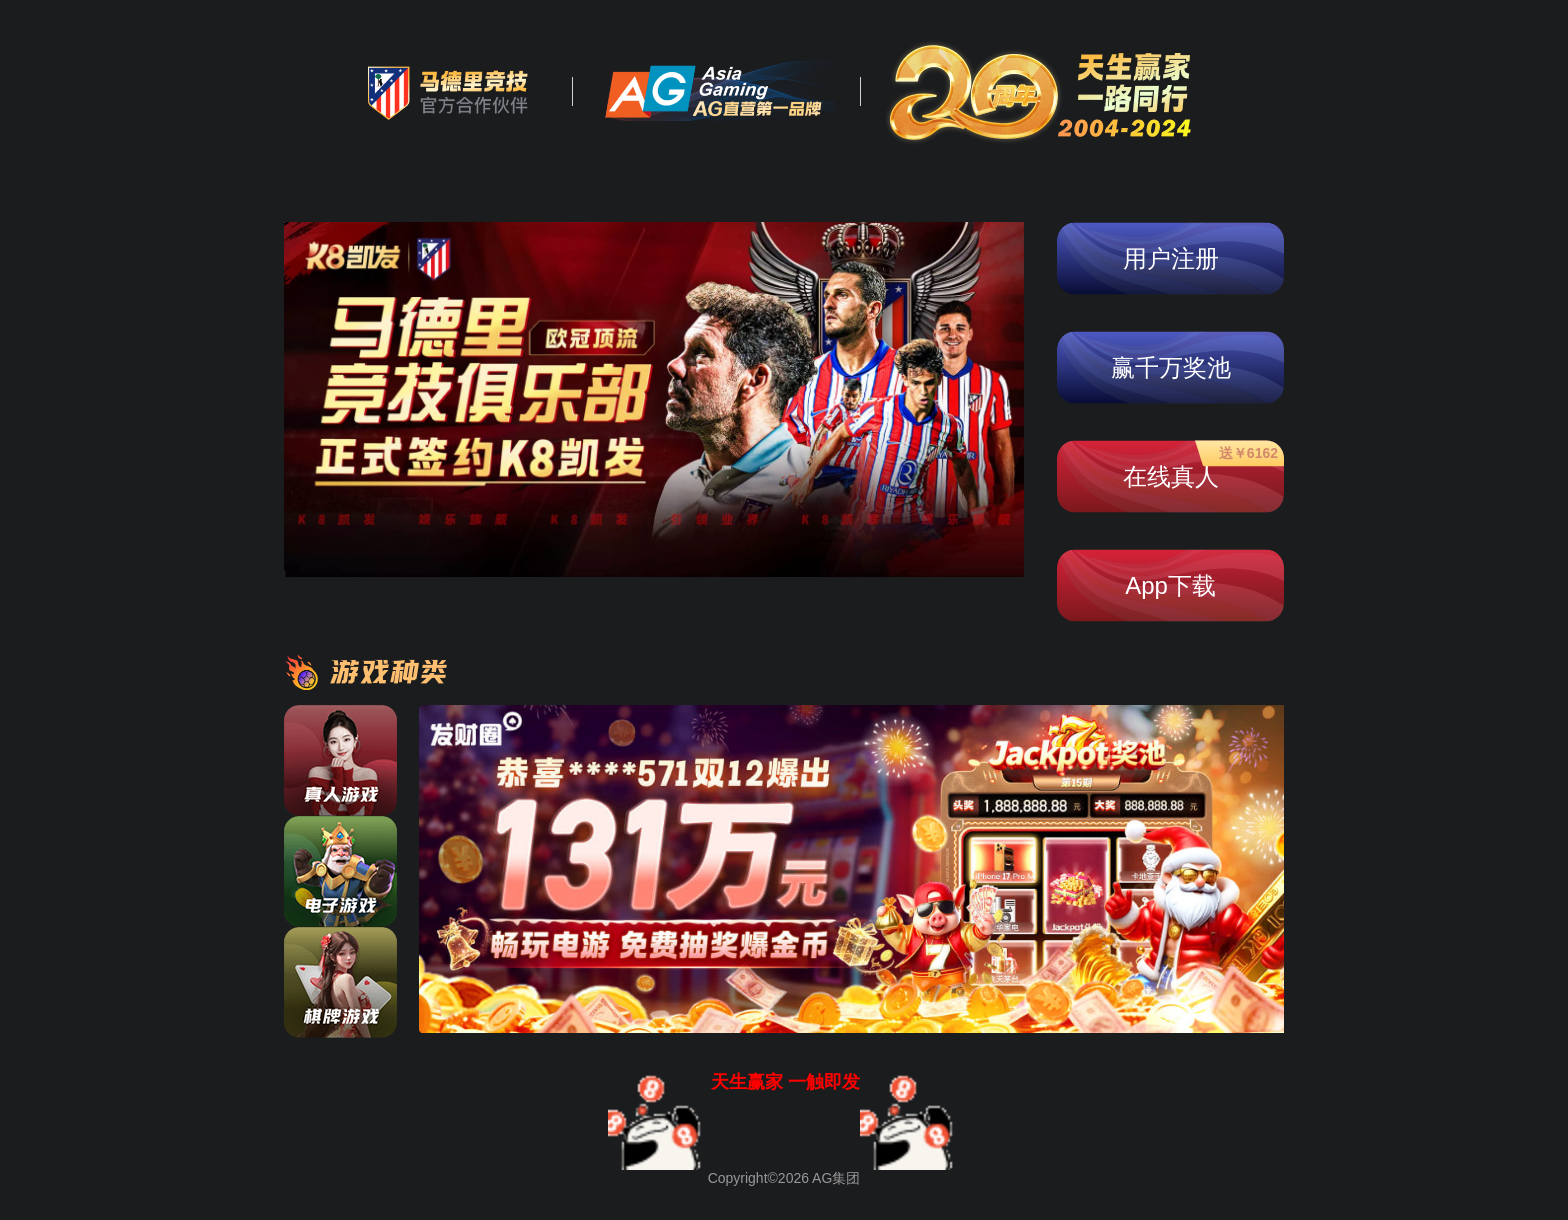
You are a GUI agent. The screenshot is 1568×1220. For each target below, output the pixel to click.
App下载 (1170, 585)
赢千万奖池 (1171, 367)
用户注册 (1171, 258)
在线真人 (1201, 467)
